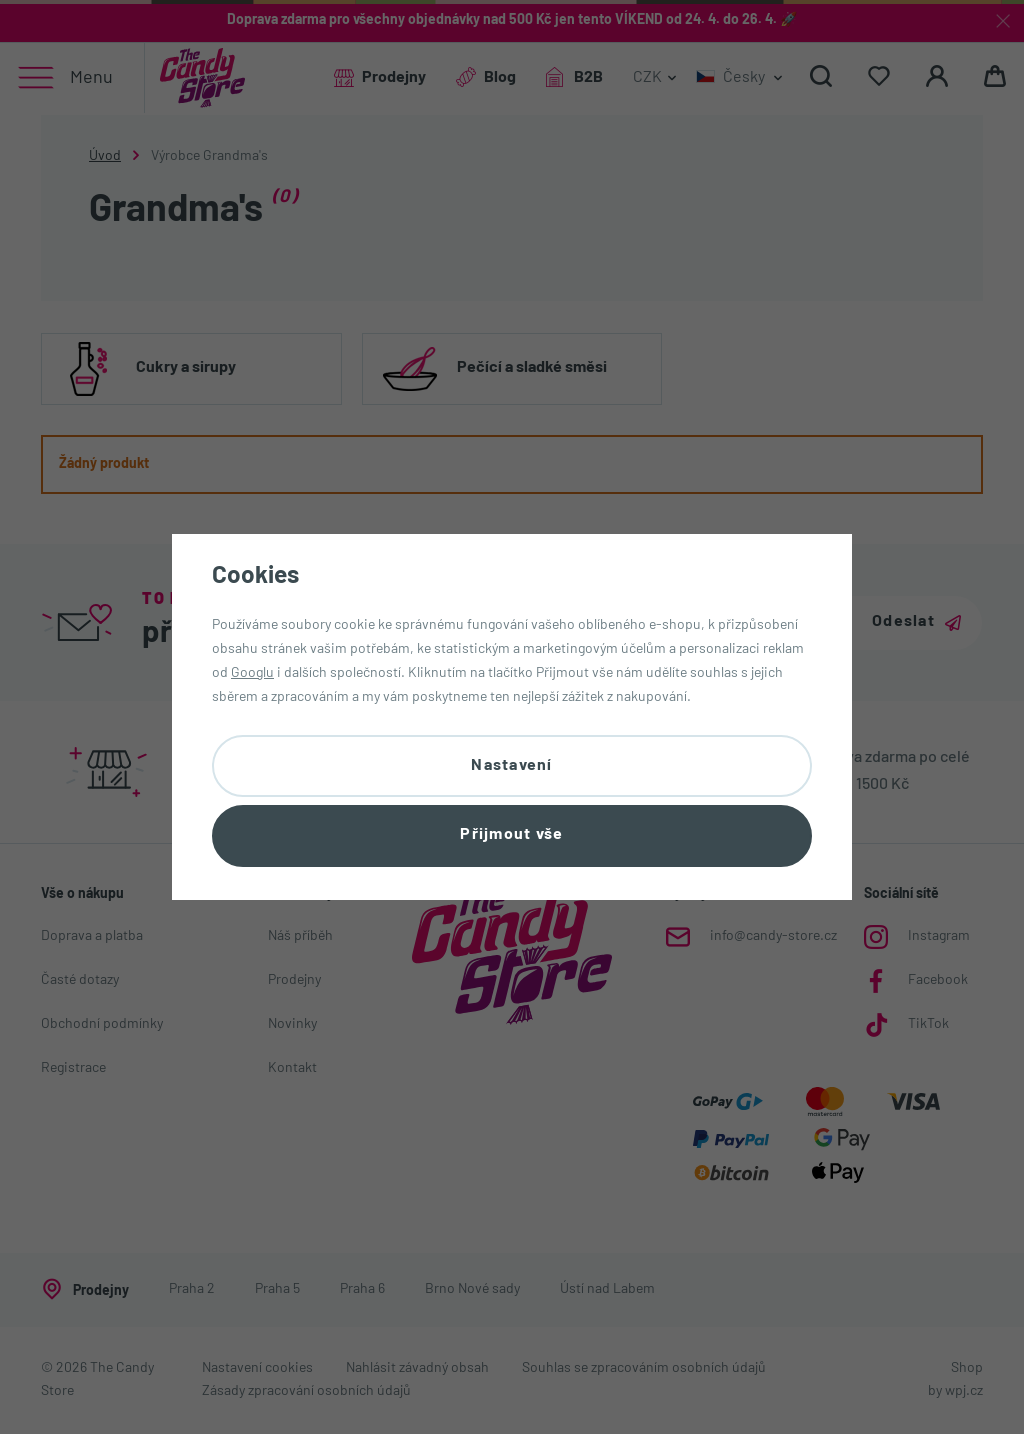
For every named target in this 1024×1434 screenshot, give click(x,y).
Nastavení (512, 765)
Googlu (252, 671)
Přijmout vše (511, 836)
